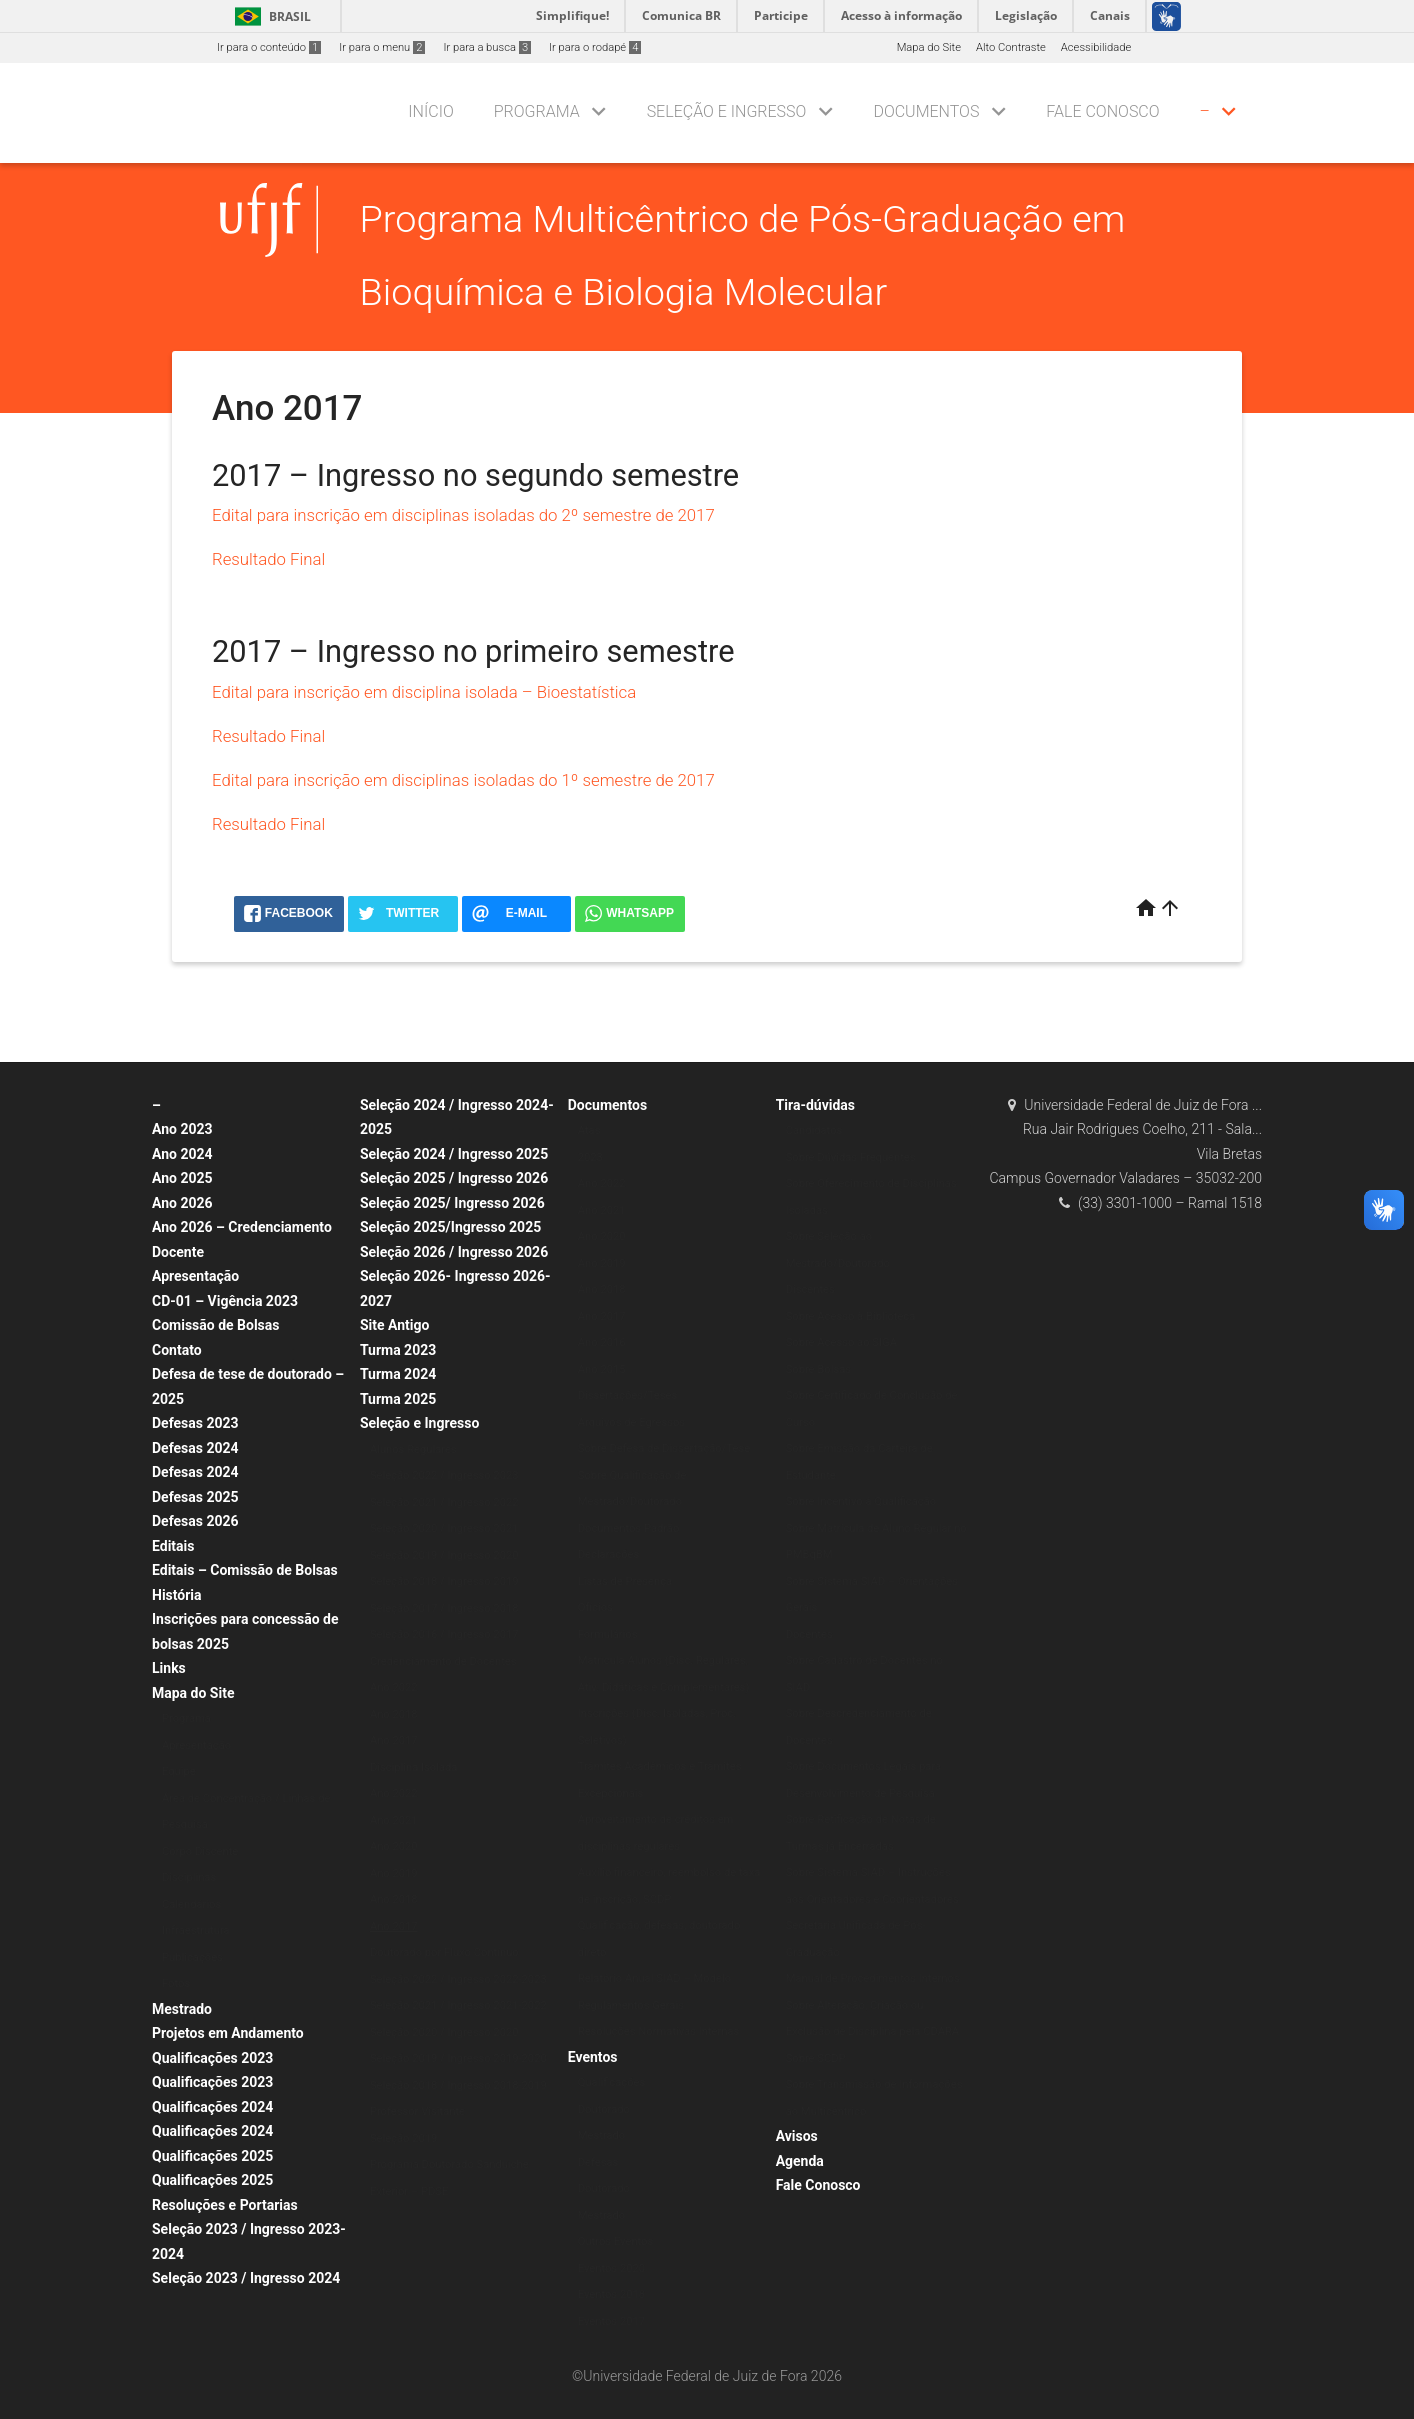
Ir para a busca (487, 47)
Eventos (593, 2057)
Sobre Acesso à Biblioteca (851, 1316)
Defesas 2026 (195, 1521)
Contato (177, 1350)
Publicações (192, 1957)
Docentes (809, 1634)
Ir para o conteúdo (269, 47)
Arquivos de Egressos (631, 1422)
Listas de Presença (625, 1581)
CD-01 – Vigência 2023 (225, 1301)
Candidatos (814, 1130)
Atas (589, 1130)
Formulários (608, 1634)
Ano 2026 (182, 1203)
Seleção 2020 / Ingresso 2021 (444, 1528)
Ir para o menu (382, 47)
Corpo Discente (200, 1851)
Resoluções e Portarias (225, 2205)
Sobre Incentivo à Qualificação (861, 1501)
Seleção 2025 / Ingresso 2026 (454, 1178)
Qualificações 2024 (212, 2107)
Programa (537, 111)
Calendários (191, 1904)
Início (430, 111)
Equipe (179, 1771)
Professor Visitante (417, 2111)
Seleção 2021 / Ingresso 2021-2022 (458, 2005)
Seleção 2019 (403, 2138)
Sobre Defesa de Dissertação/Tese (664, 1448)
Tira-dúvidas (815, 1105)
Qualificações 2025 (212, 2156)
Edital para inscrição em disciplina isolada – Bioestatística (424, 692)
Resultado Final (268, 559)
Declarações (609, 1554)
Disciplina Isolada (414, 1767)
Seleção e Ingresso (727, 111)
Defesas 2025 (195, 1497)
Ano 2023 (182, 1129)
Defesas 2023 (195, 1423)
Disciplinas (189, 1877)
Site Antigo (394, 1325)
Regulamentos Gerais (631, 2005)
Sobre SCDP (816, 2058)
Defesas (598, 2162)
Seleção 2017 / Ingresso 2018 (444, 1608)
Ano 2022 (394, 1687)
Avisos (797, 2136)
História (177, 1595)
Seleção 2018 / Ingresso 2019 (444, 1581)
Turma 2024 (398, 1374)
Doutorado (604, 2109)
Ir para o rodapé (595, 47)
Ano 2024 (182, 1154)
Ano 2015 (602, 1369)
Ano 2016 (602, 1342)
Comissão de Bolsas (216, 1325)
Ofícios (595, 1607)
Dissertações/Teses (627, 1395)
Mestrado (182, 2009)
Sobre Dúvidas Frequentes (851, 1157)
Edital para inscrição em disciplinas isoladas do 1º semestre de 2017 (463, 780)
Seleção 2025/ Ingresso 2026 (452, 1203)
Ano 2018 (394, 1714)
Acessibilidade (1096, 47)
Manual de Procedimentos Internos (873, 1978)
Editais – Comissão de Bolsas (245, 1570)
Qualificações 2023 (212, 2058)
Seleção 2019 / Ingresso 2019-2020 (458, 2058)
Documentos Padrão (629, 1528)
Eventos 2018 (611, 2294)
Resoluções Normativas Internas (659, 2031)
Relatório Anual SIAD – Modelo (654, 1978)
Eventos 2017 (611, 2321)
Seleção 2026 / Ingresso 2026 (454, 1252)
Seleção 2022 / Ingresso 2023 (444, 1475)
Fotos (176, 1983)
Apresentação (195, 1276)
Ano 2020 (394, 1846)
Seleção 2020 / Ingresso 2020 (444, 2032)
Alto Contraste (1011, 47)
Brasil (269, 16)
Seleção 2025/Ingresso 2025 (450, 1227)
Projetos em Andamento (228, 2033)
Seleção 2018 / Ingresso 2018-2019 (458, 2085)
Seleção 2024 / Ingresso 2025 (454, 1154)
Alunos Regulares (413, 1449)
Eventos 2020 (611, 2268)
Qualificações (611, 2082)
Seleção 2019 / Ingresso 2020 (444, 1555)
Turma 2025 (398, 1399)
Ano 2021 (394, 1820)
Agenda (800, 2161)
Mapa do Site (929, 47)
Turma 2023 (398, 1350)
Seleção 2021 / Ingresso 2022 (444, 1502)
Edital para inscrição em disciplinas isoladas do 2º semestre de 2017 (463, 515)
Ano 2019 (394, 1873)
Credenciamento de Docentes (443, 1661)
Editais (173, 1546)
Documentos (926, 111)
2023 (590, 1157)
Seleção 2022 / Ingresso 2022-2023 (458, 1979)
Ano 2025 (182, 1178)
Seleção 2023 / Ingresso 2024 (246, 2278)
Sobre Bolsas (818, 1369)
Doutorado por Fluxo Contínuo (444, 1952)
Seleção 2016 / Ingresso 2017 (444, 1634)
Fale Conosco (1102, 111)
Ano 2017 (394, 1740)
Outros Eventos (616, 2241)
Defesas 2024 (195, 1448)
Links (169, 1668)
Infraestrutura (196, 1930)
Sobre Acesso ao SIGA (841, 1342)
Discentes (810, 1289)
